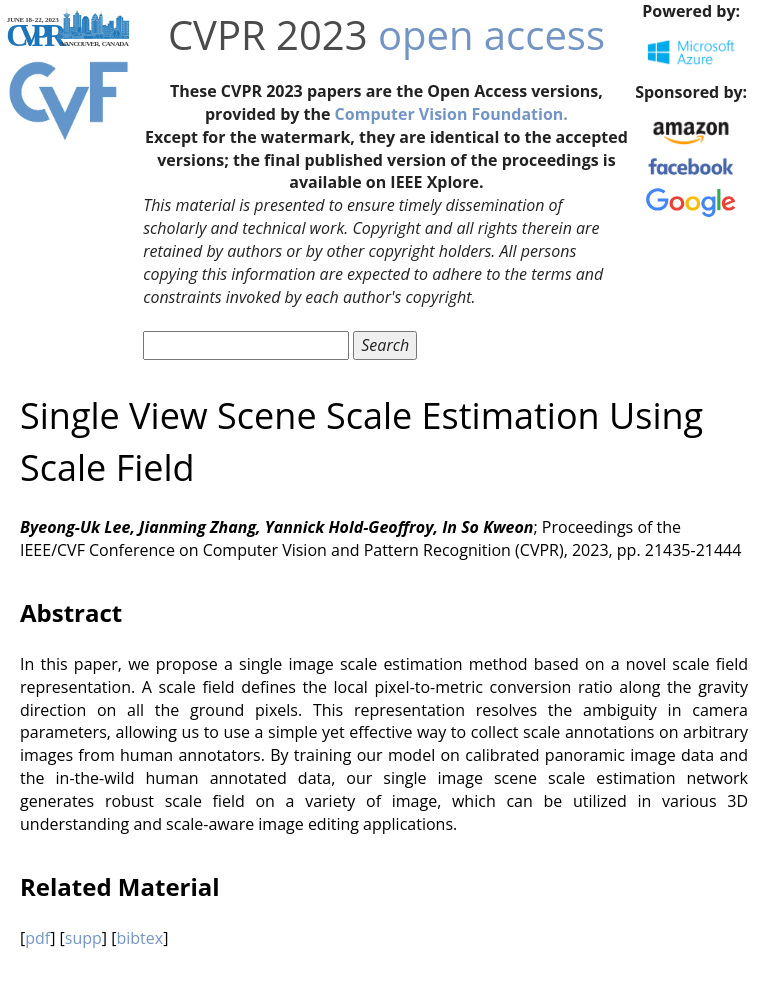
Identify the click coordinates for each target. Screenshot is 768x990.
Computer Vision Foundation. (451, 114)
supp (83, 938)
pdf (37, 938)
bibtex (139, 938)
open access (491, 34)
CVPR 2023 (268, 34)
